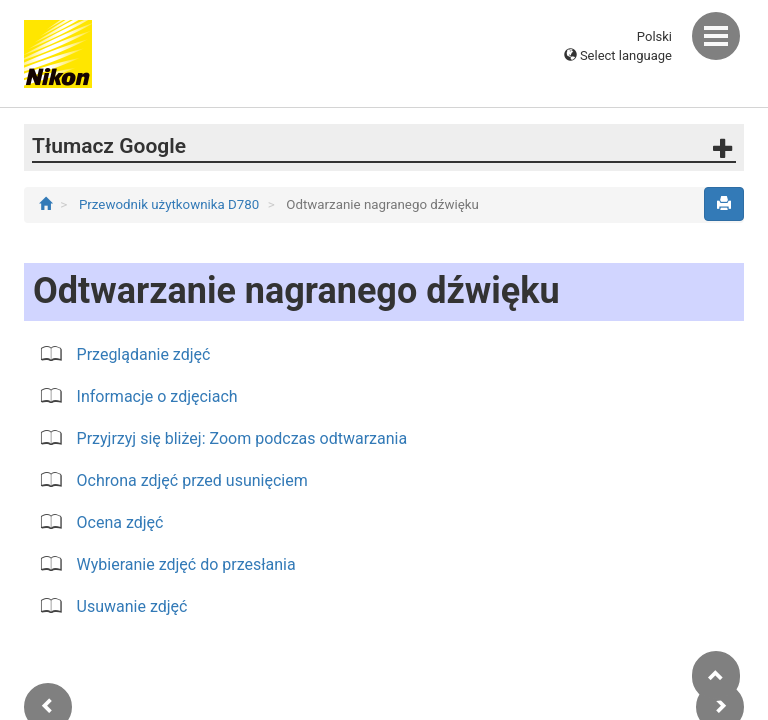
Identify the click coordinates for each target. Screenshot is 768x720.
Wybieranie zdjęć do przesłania (186, 564)
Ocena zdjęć (120, 522)
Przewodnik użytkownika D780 (171, 204)
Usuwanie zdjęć (132, 606)
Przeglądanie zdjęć (144, 354)
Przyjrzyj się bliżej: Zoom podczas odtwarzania (242, 438)
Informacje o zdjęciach (157, 396)
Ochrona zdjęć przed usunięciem (192, 480)
